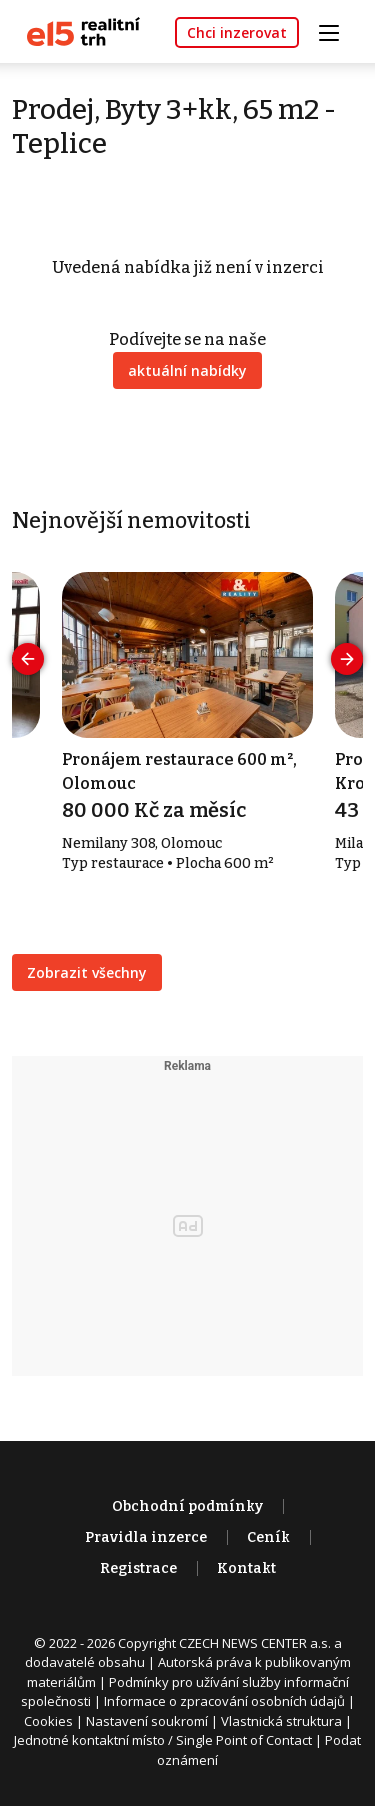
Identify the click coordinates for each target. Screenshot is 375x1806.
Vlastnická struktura (281, 1721)
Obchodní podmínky (187, 1506)
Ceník (268, 1537)
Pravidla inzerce (146, 1537)
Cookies (48, 1721)
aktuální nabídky (187, 370)
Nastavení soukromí (147, 1721)
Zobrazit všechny (87, 972)
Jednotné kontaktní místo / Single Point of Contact (163, 1740)
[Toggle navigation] (336, 30)
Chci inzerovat (237, 32)
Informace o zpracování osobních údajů (224, 1701)
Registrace (138, 1568)
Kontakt (246, 1568)
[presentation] (28, 659)
